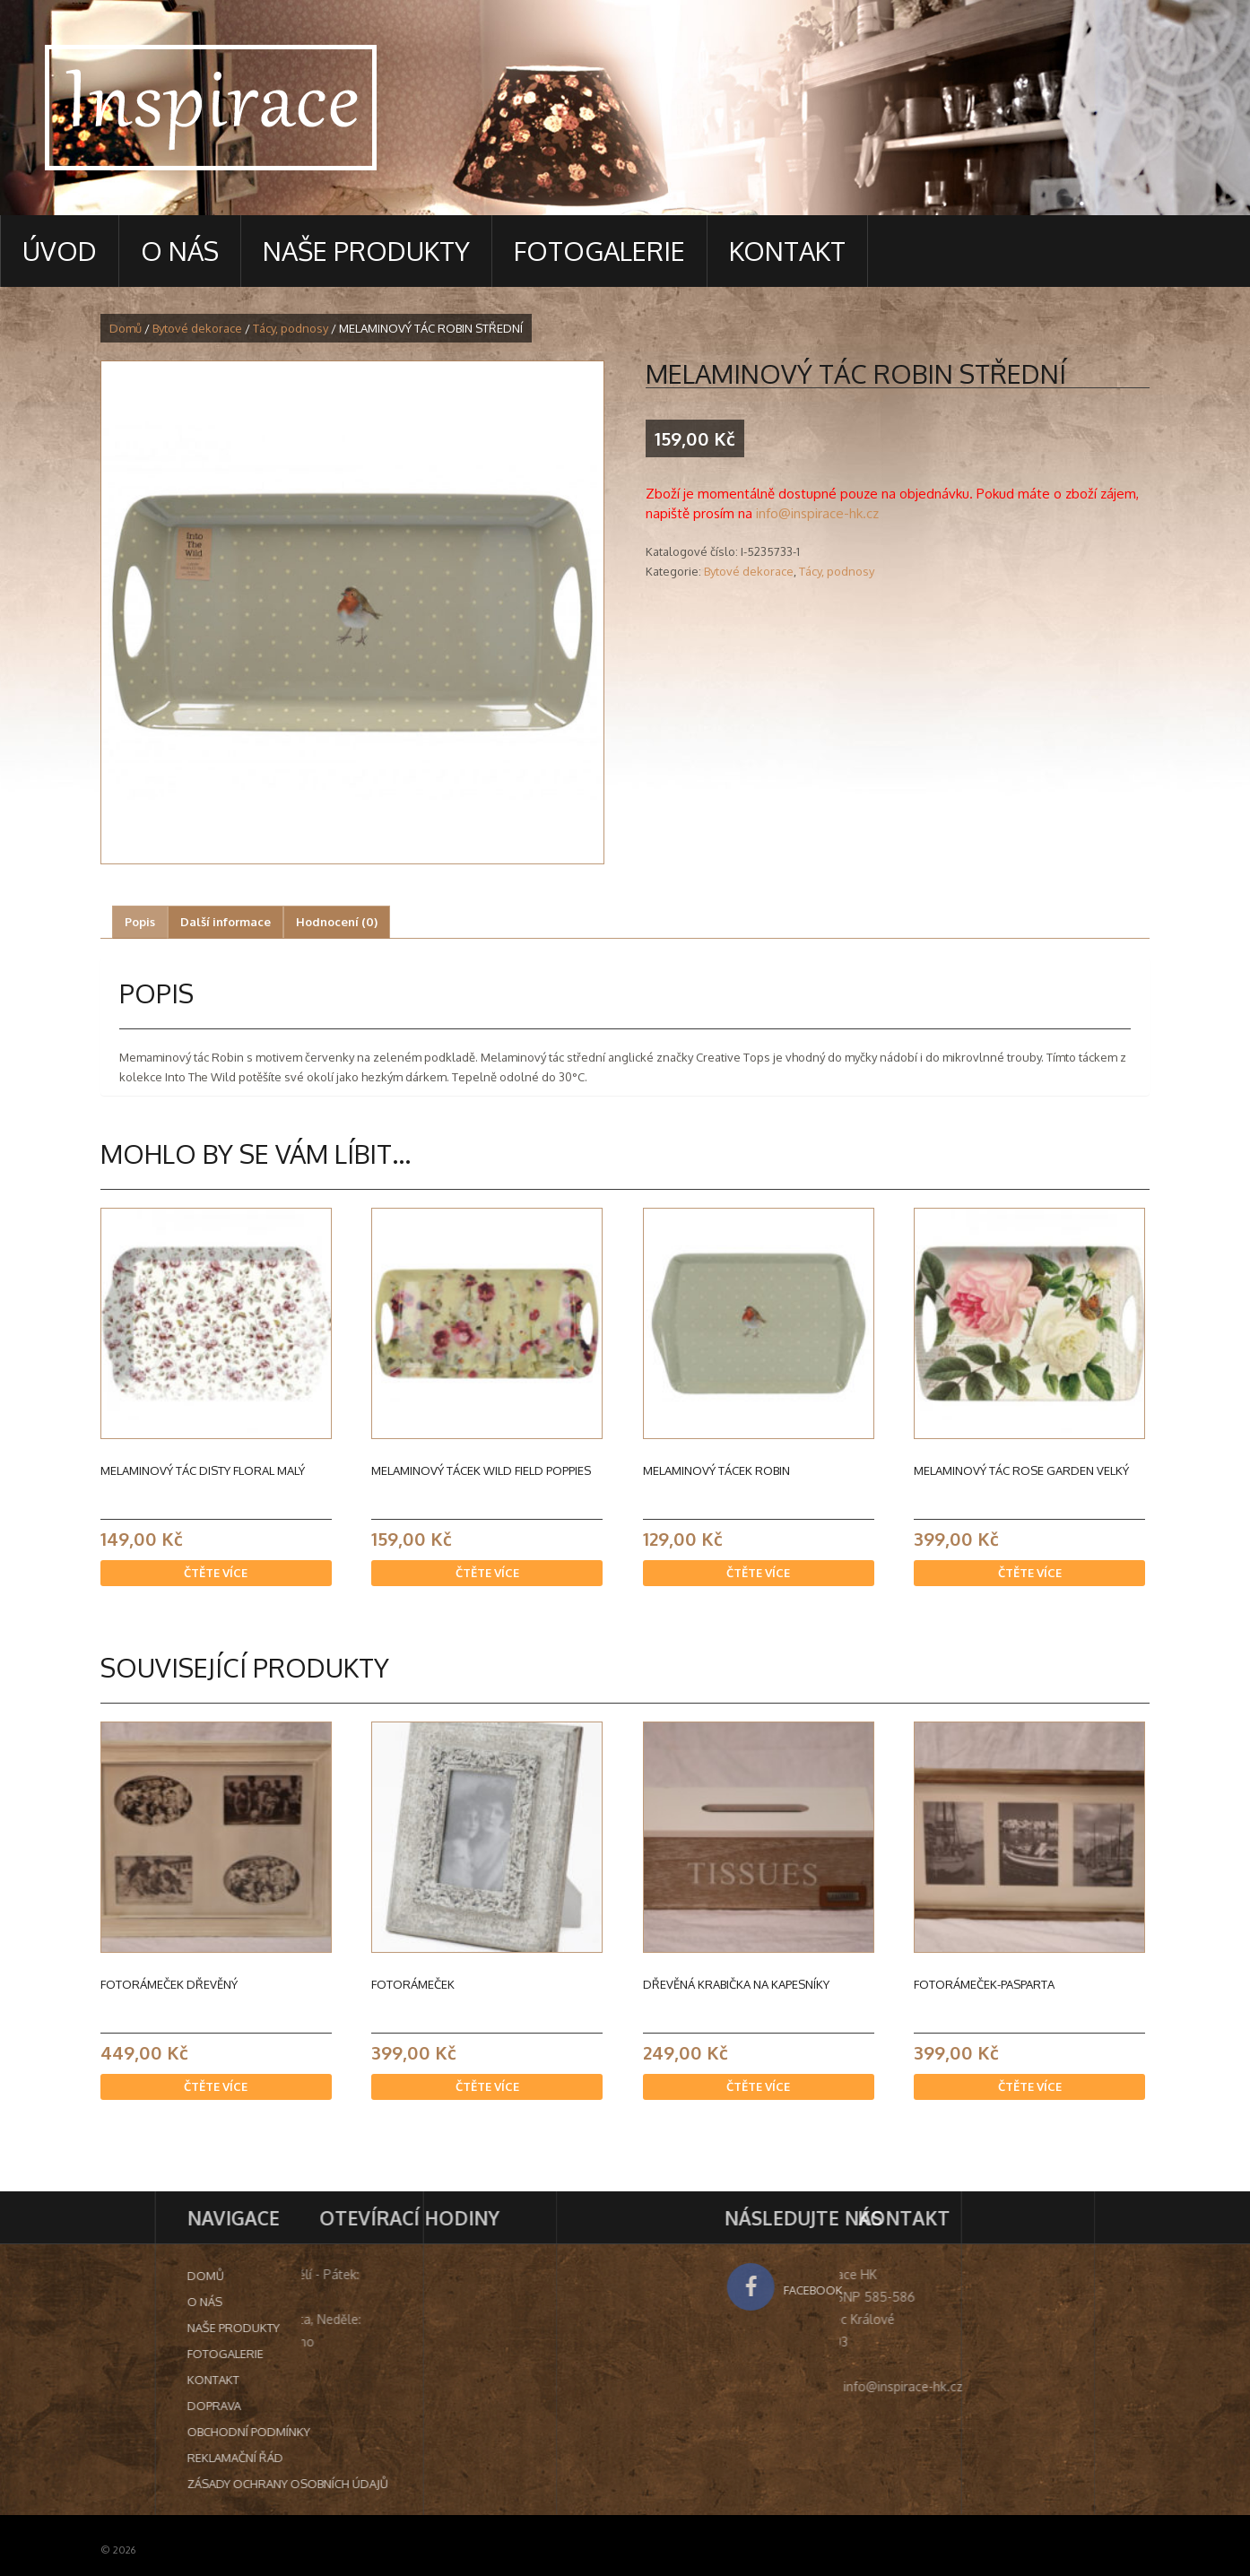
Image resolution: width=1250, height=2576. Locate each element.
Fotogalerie (599, 250)
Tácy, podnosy (290, 328)
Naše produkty (366, 250)
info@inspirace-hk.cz (817, 513)
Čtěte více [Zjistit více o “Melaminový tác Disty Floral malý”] (215, 1573)
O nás (180, 250)
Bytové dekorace (197, 328)
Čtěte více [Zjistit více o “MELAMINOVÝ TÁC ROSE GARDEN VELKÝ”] (1030, 1573)
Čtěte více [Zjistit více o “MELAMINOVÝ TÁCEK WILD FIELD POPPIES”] (487, 1573)
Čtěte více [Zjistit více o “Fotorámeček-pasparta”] (1030, 2086)
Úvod (59, 250)
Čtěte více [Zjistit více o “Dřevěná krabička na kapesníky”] (758, 2086)
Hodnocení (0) (337, 922)
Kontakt (787, 250)
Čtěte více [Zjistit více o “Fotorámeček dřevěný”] (215, 2086)
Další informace (225, 922)
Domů (125, 328)
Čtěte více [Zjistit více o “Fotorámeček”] (487, 2086)
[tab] (140, 922)
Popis (140, 922)
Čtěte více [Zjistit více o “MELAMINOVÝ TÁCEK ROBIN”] (758, 1573)
